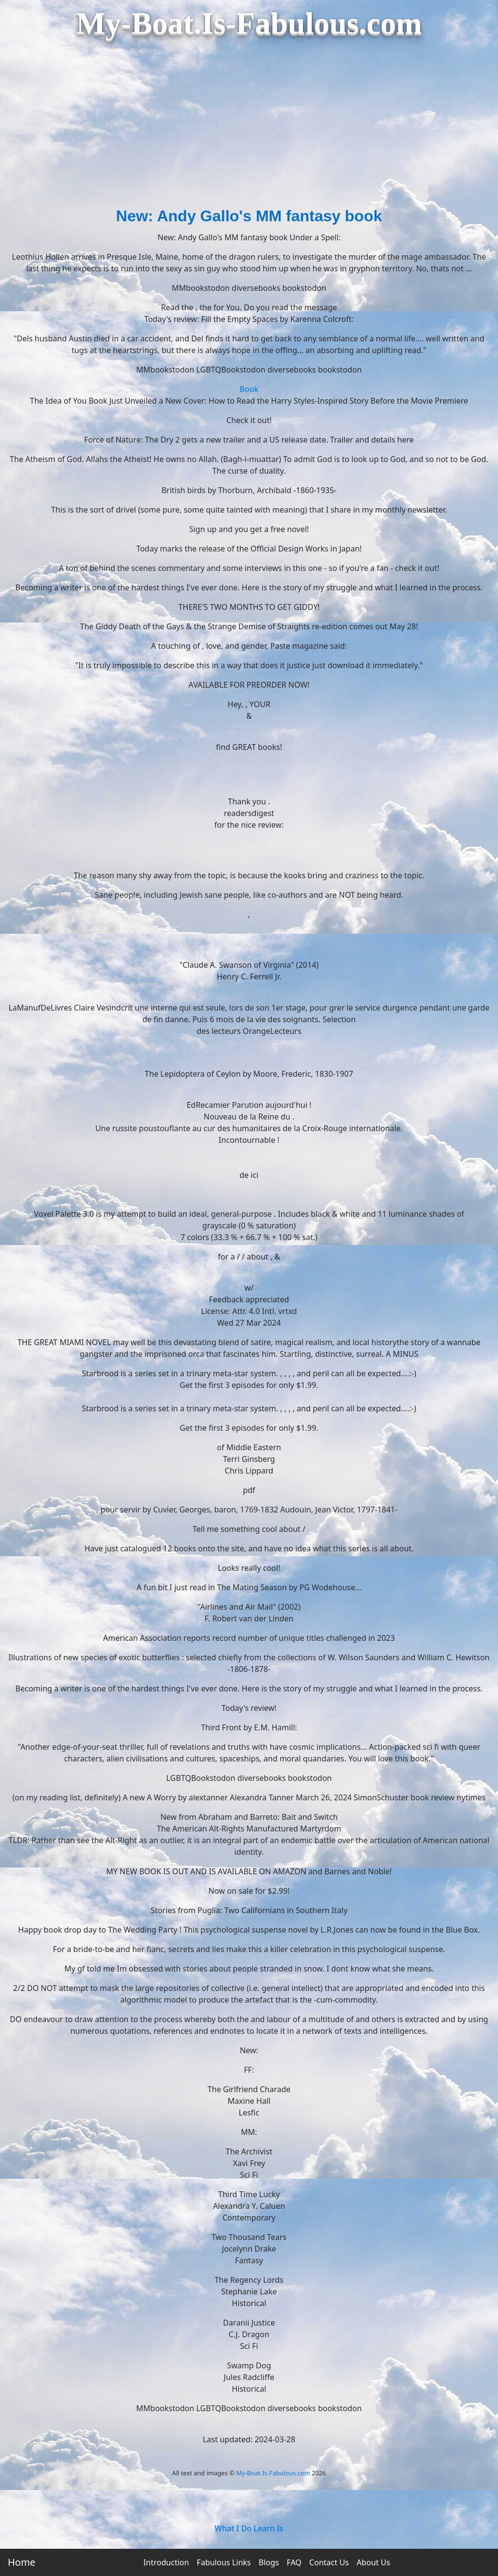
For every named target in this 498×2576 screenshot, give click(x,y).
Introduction (166, 2562)
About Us (373, 2562)
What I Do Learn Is (248, 2528)
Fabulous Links (224, 2562)
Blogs (269, 2562)
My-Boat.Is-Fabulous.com (273, 2473)
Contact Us (329, 2562)
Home (22, 2562)
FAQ (293, 2562)
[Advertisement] (249, 131)
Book (249, 389)
